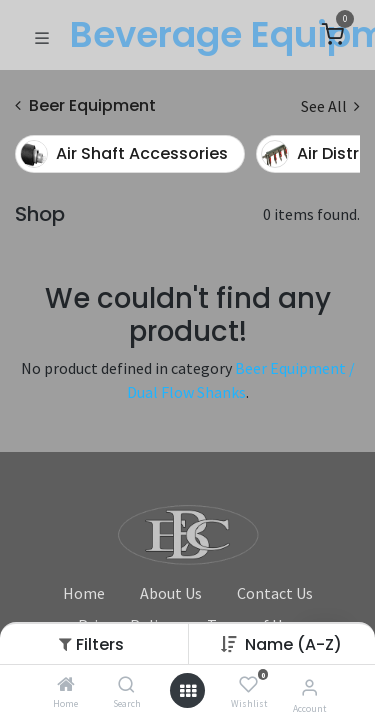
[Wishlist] (248, 685)
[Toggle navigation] (42, 36)
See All (330, 106)
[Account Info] (309, 687)
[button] (293, 644)
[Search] (126, 685)
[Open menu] (188, 691)
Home (84, 593)
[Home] (66, 685)
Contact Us (275, 593)
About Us (171, 593)
